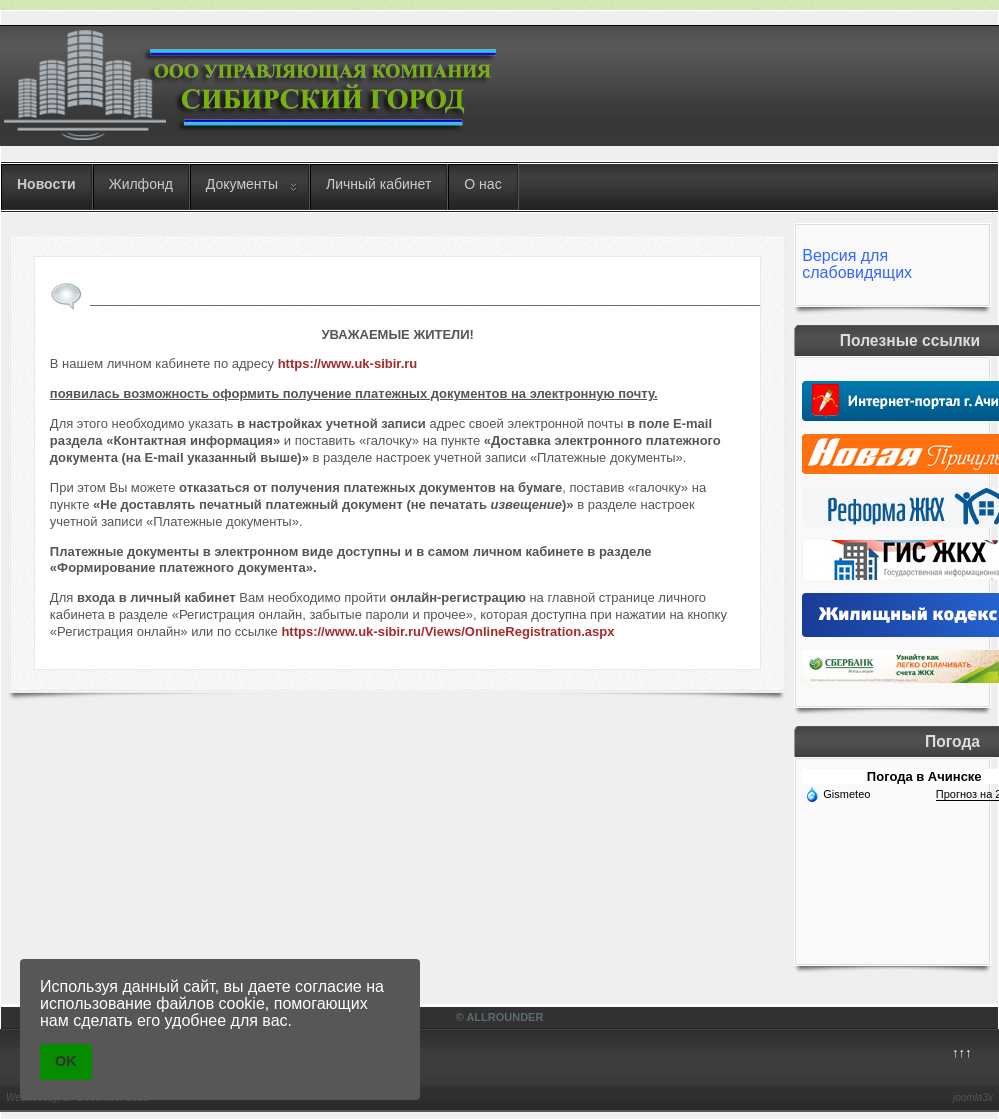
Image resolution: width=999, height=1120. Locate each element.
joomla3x (973, 1097)
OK (66, 1061)
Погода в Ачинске (924, 776)
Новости (46, 184)
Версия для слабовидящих (857, 264)
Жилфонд (141, 184)
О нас (482, 184)
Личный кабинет (378, 184)
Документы (242, 184)
